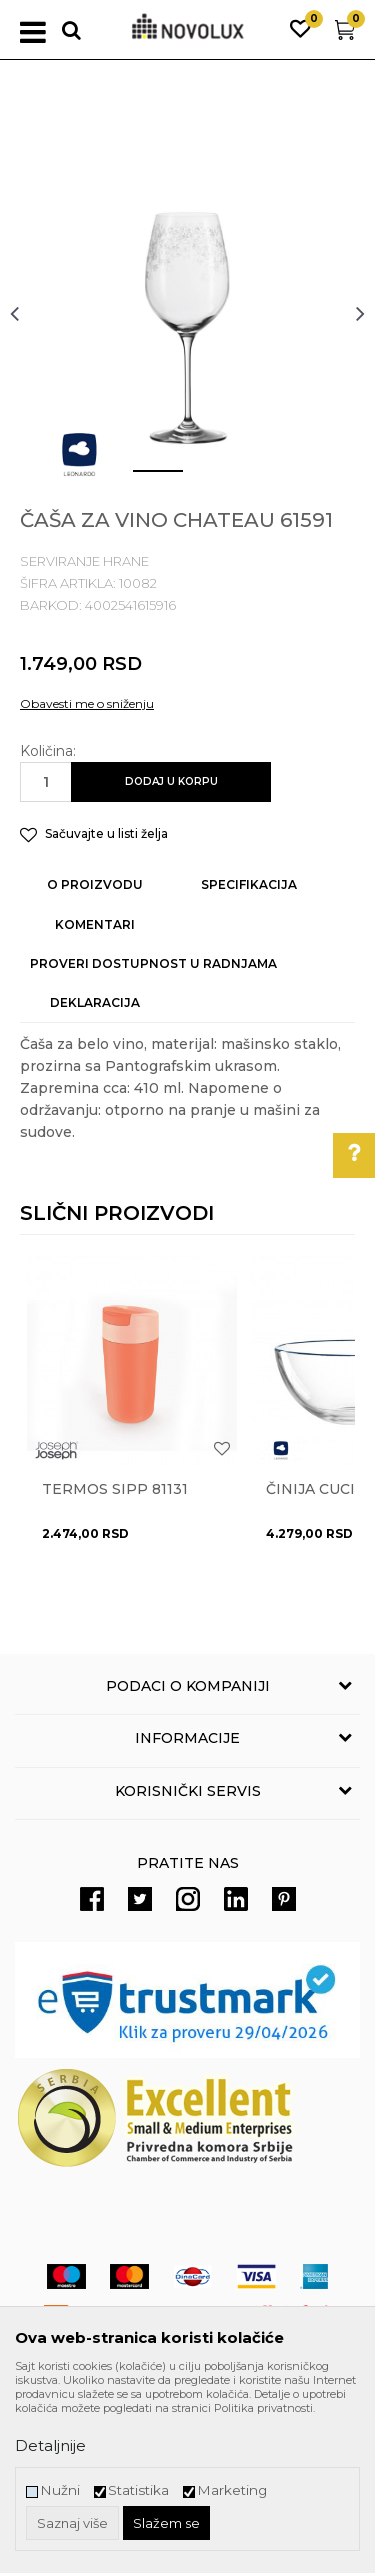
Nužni (60, 2490)
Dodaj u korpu (171, 781)
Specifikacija (249, 884)
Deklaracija (95, 1002)
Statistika (138, 2490)
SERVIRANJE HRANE (84, 561)
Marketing (232, 2490)
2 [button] (202, 479)
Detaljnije (50, 2445)
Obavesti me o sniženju (87, 703)
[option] (187, 312)
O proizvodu (95, 884)
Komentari (95, 924)
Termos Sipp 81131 (115, 1489)
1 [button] (142, 479)
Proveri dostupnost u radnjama (153, 963)
